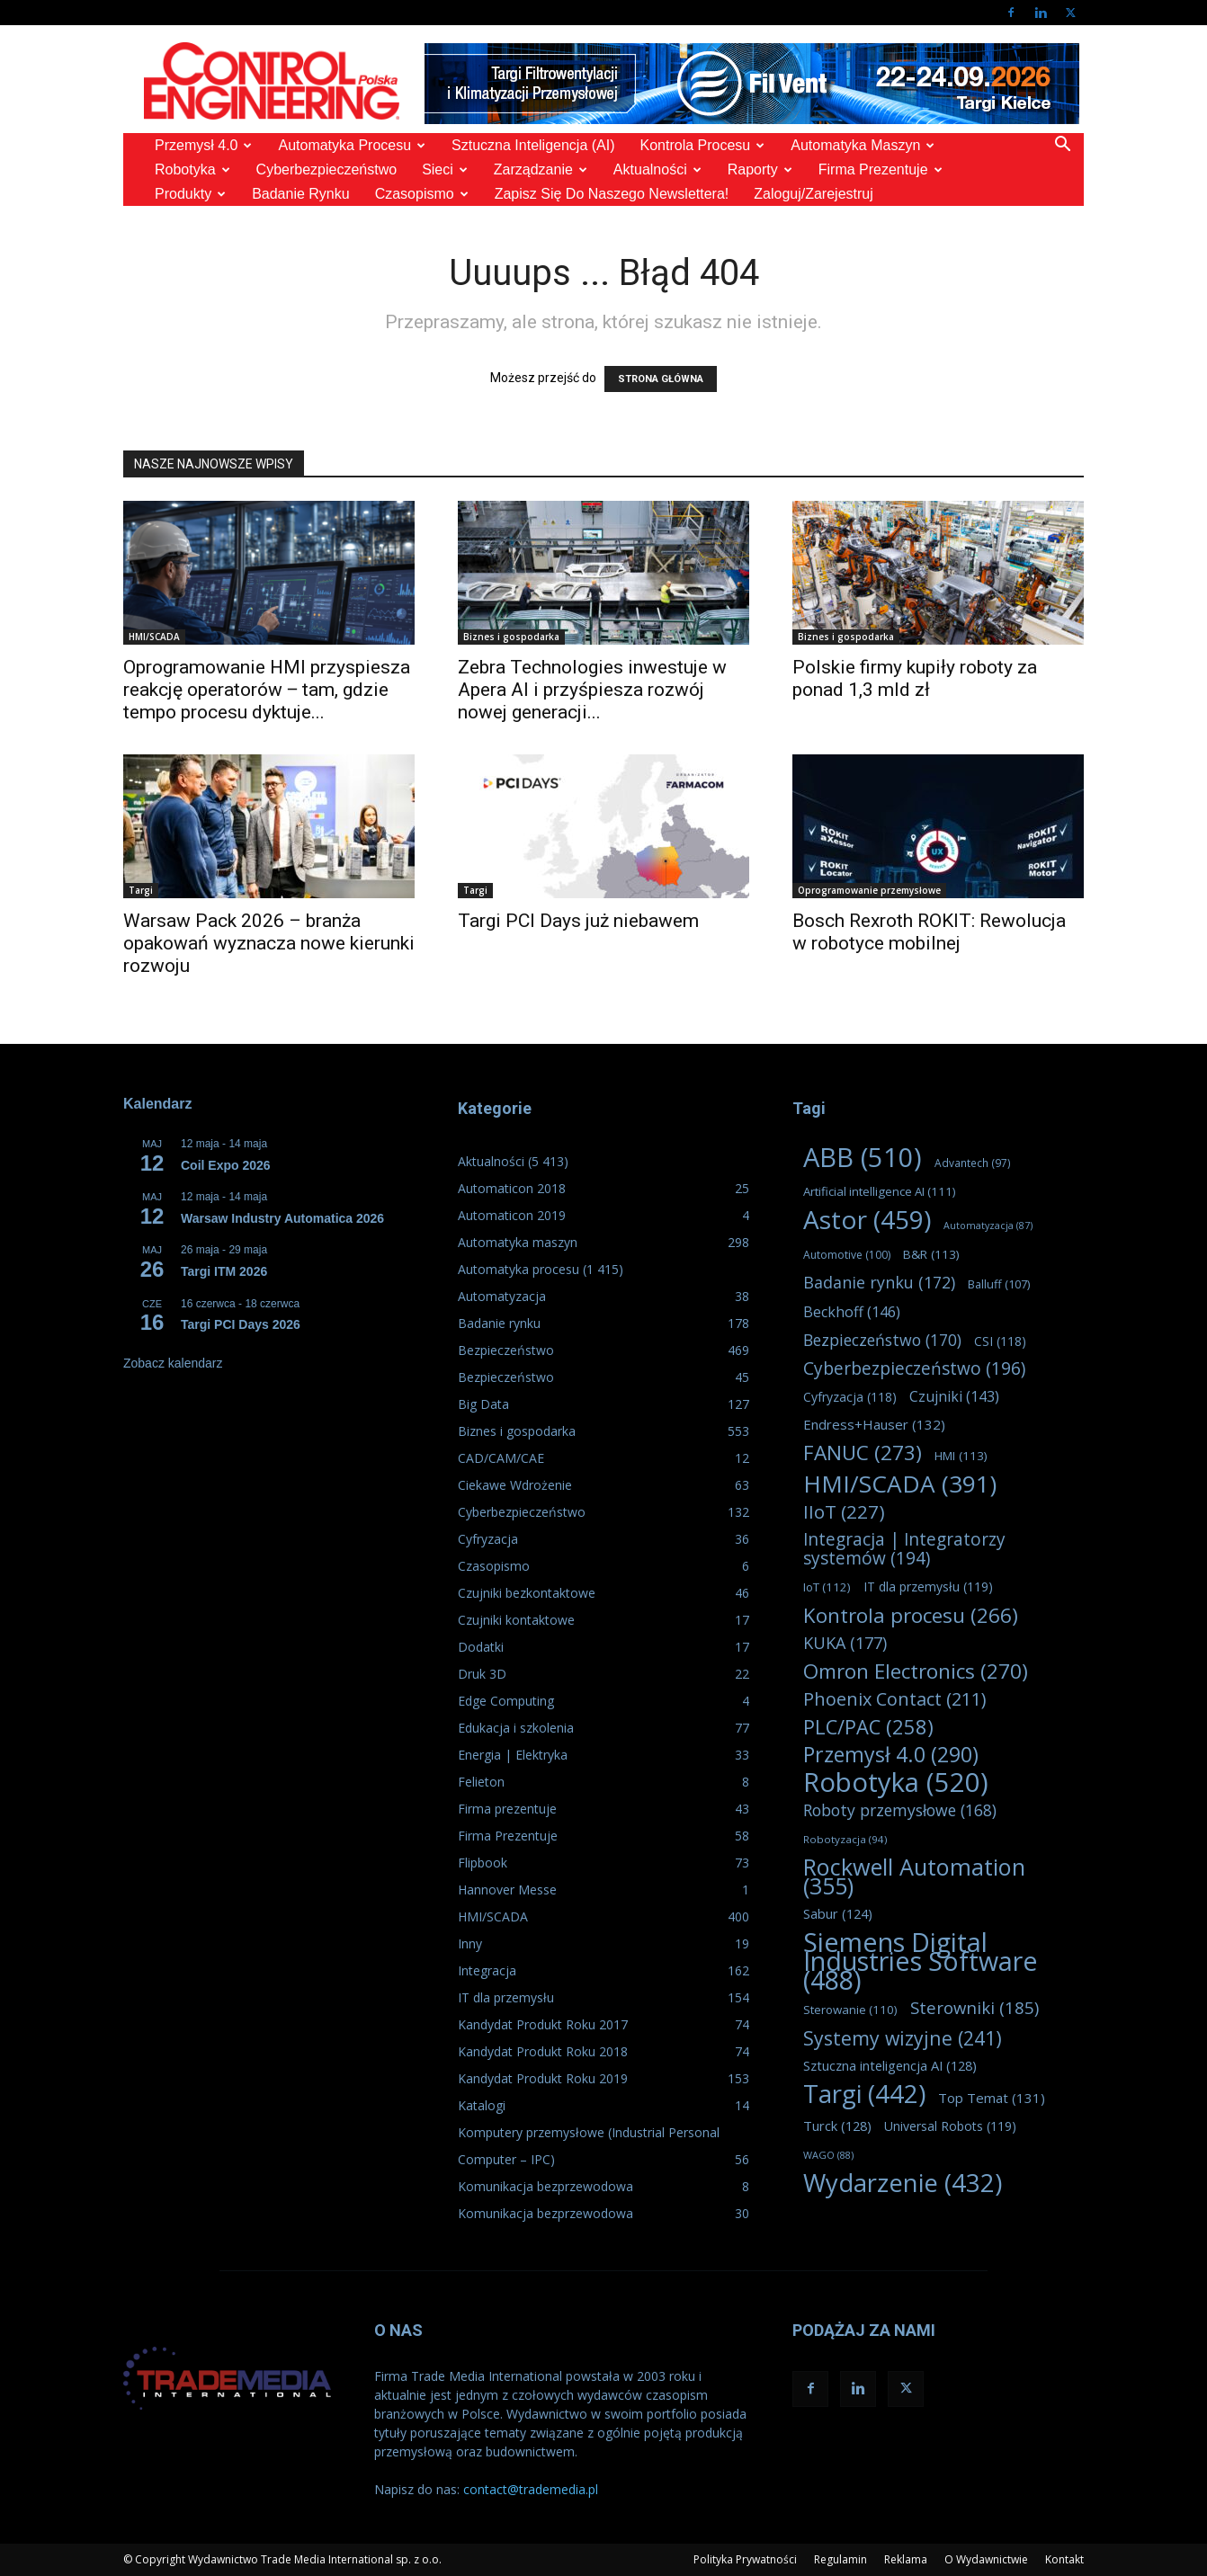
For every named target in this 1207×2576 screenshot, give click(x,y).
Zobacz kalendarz (173, 1363)
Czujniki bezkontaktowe (526, 1592)
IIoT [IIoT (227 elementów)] (844, 1511)
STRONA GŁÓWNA (660, 379)
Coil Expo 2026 (226, 1165)
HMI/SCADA (154, 636)
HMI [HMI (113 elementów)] (961, 1456)
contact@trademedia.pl (530, 2489)
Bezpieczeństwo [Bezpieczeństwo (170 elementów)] (882, 1340)
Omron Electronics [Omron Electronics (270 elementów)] (915, 1671)
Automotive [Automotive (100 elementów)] (846, 1254)
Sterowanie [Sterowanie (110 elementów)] (850, 2009)
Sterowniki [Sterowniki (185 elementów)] (974, 2007)
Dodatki (481, 1646)
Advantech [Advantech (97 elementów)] (972, 1162)
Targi (141, 890)
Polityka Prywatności (745, 2559)
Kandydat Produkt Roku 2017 (543, 2024)
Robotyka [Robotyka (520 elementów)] (895, 1782)
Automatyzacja (502, 1296)
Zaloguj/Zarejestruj (813, 193)
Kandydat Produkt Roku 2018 (543, 2051)
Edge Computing (506, 1700)
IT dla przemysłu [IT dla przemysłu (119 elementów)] (928, 1586)
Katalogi (481, 2105)
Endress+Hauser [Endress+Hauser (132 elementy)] (874, 1424)
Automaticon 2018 (512, 1188)
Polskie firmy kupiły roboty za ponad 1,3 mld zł (914, 678)
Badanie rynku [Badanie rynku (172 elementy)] (879, 1282)
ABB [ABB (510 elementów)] (862, 1157)
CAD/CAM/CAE (501, 1457)
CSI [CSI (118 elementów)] (1000, 1341)
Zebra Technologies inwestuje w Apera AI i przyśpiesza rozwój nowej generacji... (592, 689)
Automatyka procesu (351, 145)
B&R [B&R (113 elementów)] (931, 1254)
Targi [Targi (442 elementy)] (864, 2093)
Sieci (445, 169)
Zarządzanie (540, 169)
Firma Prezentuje (508, 1835)
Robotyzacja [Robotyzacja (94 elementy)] (845, 1839)
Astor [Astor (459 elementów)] (867, 1219)
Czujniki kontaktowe (516, 1619)
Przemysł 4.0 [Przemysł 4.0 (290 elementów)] (891, 1754)
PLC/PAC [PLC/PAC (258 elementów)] (868, 1726)
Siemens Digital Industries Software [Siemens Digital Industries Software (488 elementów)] (920, 1960)
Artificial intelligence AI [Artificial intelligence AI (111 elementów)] (879, 1191)
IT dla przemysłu (506, 1997)
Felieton (481, 1781)
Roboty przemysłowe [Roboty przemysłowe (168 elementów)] (900, 1810)
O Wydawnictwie (986, 2559)
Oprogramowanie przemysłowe (869, 890)
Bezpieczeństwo (506, 1350)
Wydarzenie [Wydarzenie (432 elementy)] (902, 2182)
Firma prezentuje (880, 169)
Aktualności (657, 169)
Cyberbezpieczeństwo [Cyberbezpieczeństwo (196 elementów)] (914, 1368)
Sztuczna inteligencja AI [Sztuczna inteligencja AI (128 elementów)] (890, 2065)
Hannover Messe (507, 1889)
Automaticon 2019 (512, 1215)
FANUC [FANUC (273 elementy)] (862, 1452)
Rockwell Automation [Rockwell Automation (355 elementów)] (914, 1876)
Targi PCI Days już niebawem (578, 920)
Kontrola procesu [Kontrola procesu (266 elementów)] (910, 1615)
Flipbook (482, 1862)
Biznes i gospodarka (511, 636)
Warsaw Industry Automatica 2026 (282, 1218)
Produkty (190, 193)
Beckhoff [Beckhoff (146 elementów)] (851, 1312)
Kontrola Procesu (702, 145)
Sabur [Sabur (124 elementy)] (837, 1913)
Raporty (760, 169)
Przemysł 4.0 (203, 145)
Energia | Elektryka (513, 1754)
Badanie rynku (301, 193)
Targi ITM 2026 (224, 1271)
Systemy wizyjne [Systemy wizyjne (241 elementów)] (902, 2037)
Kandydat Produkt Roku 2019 (543, 2078)
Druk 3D (482, 1673)
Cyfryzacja (488, 1538)
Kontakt (1064, 2559)
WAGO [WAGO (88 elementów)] (828, 2155)
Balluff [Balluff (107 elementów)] (999, 1284)
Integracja (487, 1970)
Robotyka (192, 169)
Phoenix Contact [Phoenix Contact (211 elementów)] (895, 1698)
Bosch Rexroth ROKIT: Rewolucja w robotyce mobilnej (929, 932)
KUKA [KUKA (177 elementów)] (845, 1643)
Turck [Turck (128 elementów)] (837, 2126)
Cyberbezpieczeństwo (327, 169)
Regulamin (840, 2559)
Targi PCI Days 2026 (240, 1324)
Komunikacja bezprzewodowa (545, 2186)
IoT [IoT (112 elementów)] (827, 1587)
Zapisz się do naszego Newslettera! (612, 193)
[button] (1062, 146)
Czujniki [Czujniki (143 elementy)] (954, 1396)
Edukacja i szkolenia (516, 1727)
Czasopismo (422, 193)
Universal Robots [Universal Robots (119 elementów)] (950, 2126)
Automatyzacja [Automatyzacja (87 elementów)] (988, 1225)
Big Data (483, 1404)
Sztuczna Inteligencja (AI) (533, 145)
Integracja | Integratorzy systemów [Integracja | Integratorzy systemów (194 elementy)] (904, 1549)
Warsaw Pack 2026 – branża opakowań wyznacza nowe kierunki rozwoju (269, 943)
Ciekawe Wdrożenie (515, 1484)
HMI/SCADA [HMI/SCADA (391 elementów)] (900, 1484)
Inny (470, 1943)
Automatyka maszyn (862, 145)
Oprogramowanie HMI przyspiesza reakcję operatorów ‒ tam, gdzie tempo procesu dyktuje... (266, 689)
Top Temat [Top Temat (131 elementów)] (991, 2098)
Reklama (905, 2559)
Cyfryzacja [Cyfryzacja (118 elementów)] (850, 1396)
